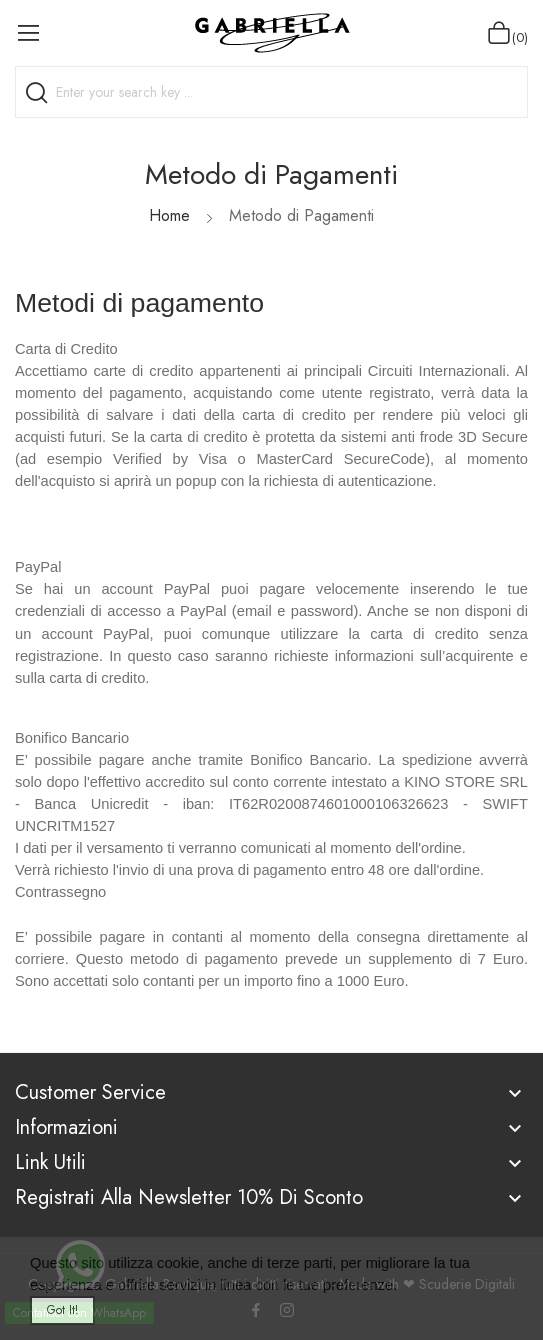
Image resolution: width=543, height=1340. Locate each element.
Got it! (62, 1310)
